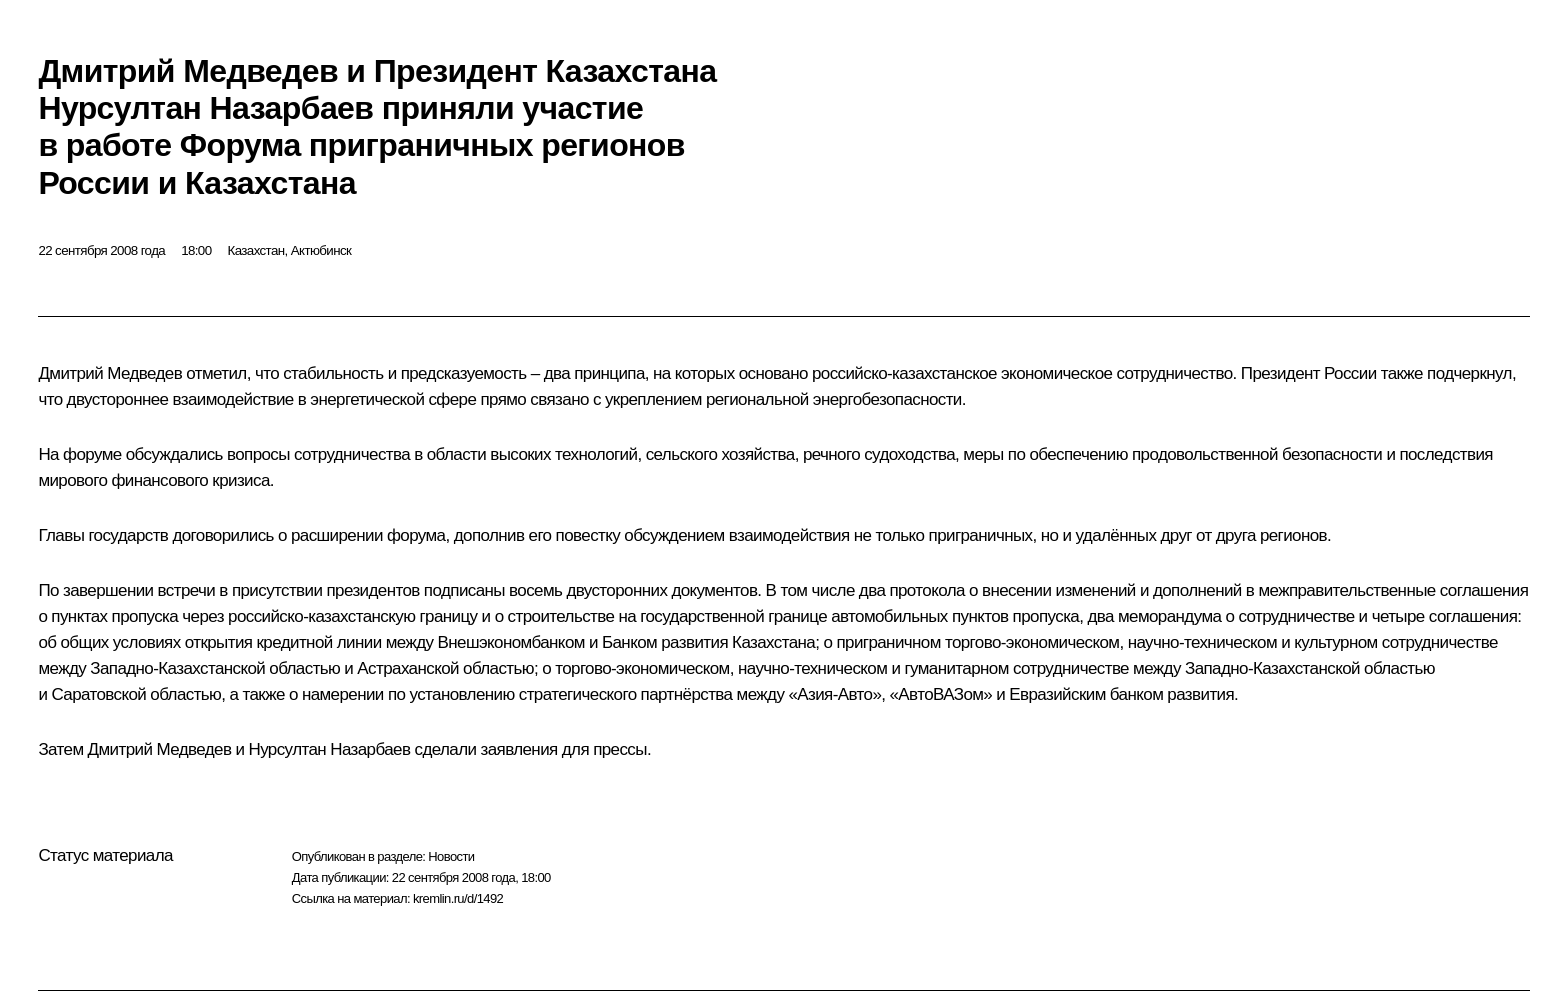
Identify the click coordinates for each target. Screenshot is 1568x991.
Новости (451, 856)
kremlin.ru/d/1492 (458, 898)
